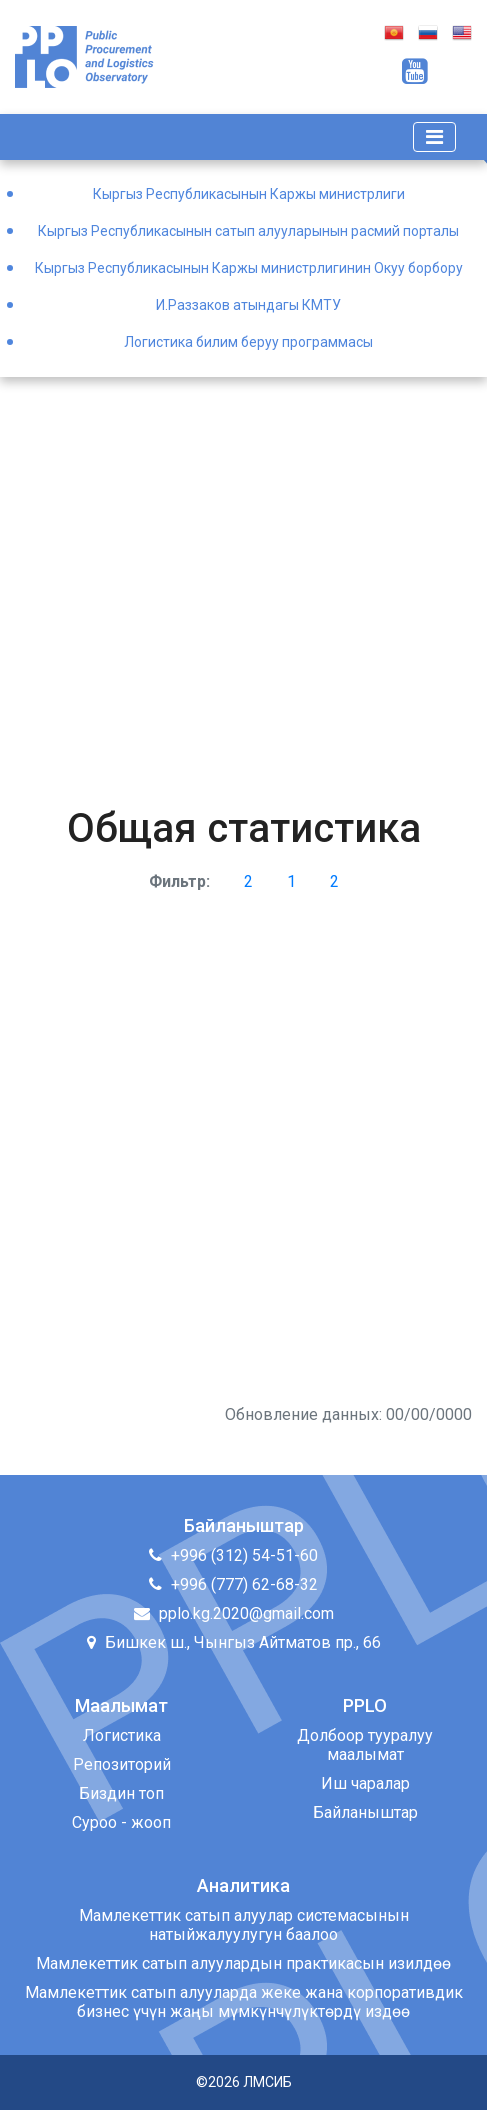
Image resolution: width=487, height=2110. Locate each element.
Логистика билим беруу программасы (248, 342)
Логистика (122, 1735)
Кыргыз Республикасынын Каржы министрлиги (249, 194)
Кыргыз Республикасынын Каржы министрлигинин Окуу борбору (249, 268)
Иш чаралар (365, 1783)
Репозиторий (122, 1764)
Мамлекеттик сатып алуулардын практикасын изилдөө (243, 1963)
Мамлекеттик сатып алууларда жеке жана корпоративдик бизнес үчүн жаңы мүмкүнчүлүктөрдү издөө (244, 2002)
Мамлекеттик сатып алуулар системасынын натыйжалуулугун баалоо (244, 1925)
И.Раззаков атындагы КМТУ (248, 305)
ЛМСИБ (267, 2082)
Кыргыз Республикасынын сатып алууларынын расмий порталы (248, 231)
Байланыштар (365, 1812)
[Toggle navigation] (434, 137)
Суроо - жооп (121, 1822)
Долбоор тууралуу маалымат (365, 1745)
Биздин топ (121, 1793)
